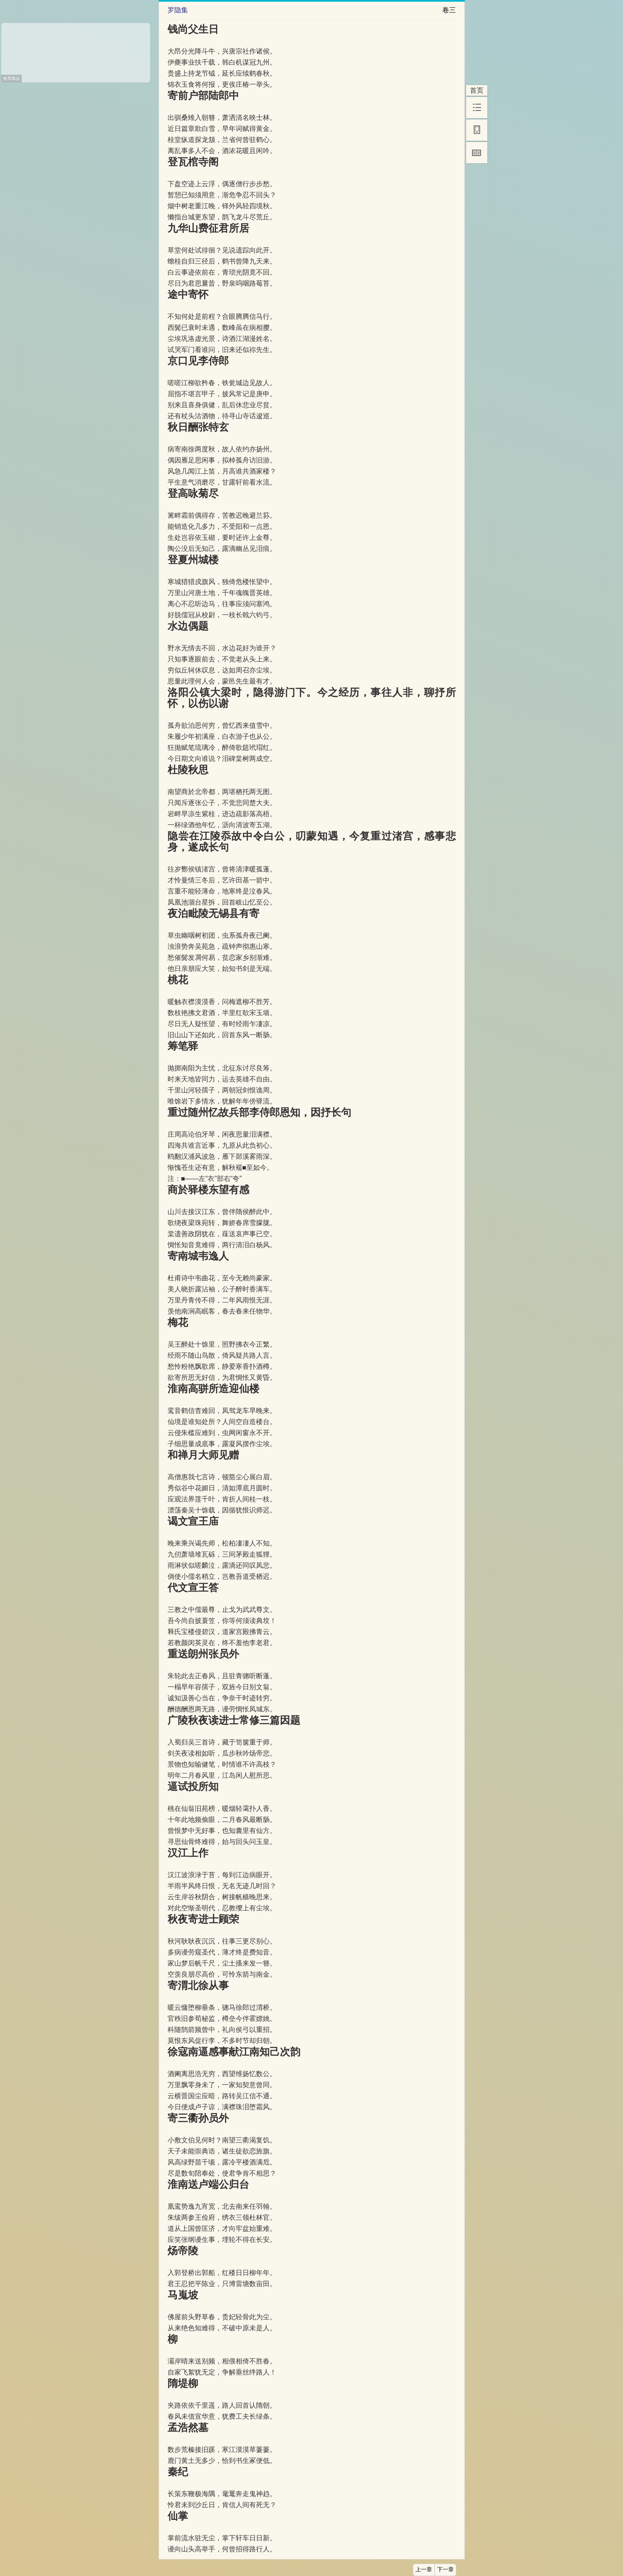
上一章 (423, 2570)
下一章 (445, 2570)
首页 (477, 90)
